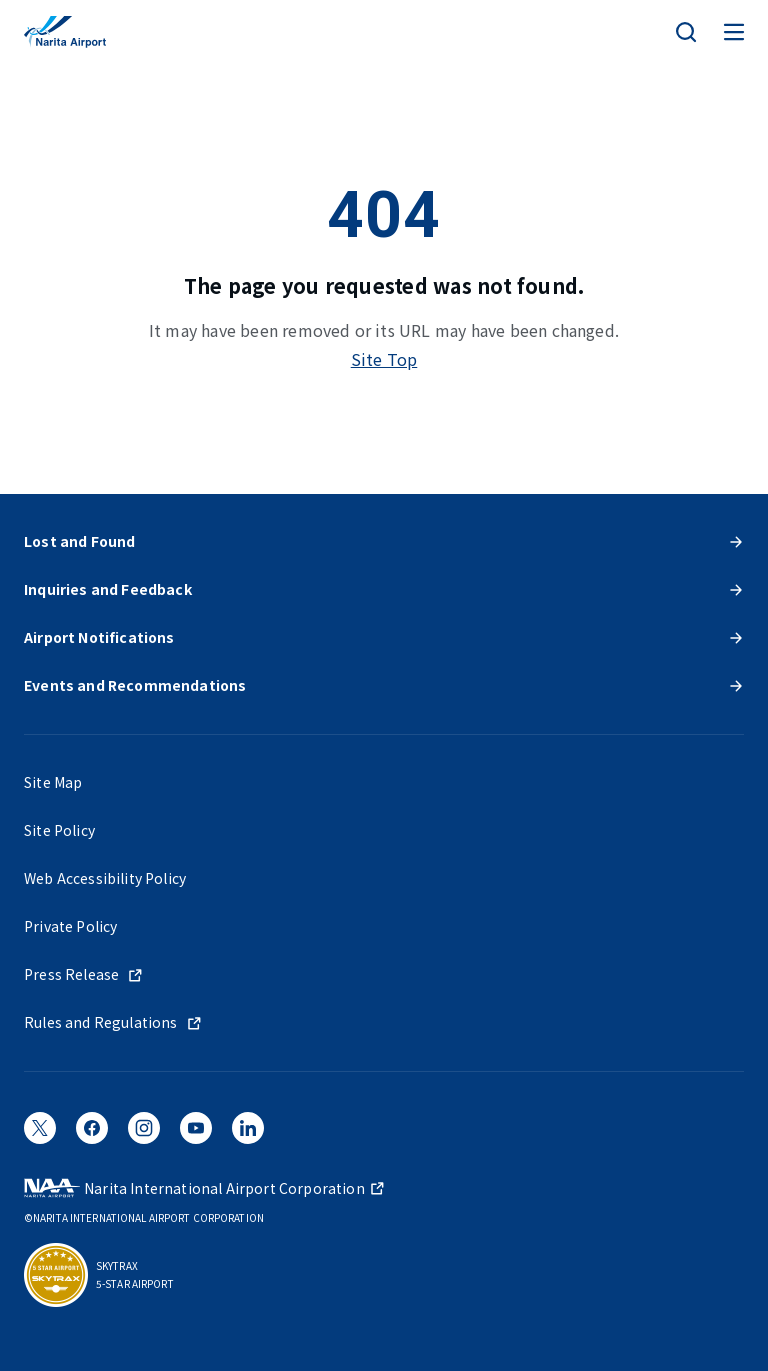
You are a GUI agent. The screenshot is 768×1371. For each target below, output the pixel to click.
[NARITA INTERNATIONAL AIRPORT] (65, 32)
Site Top (384, 359)
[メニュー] (734, 32)
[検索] (686, 32)
